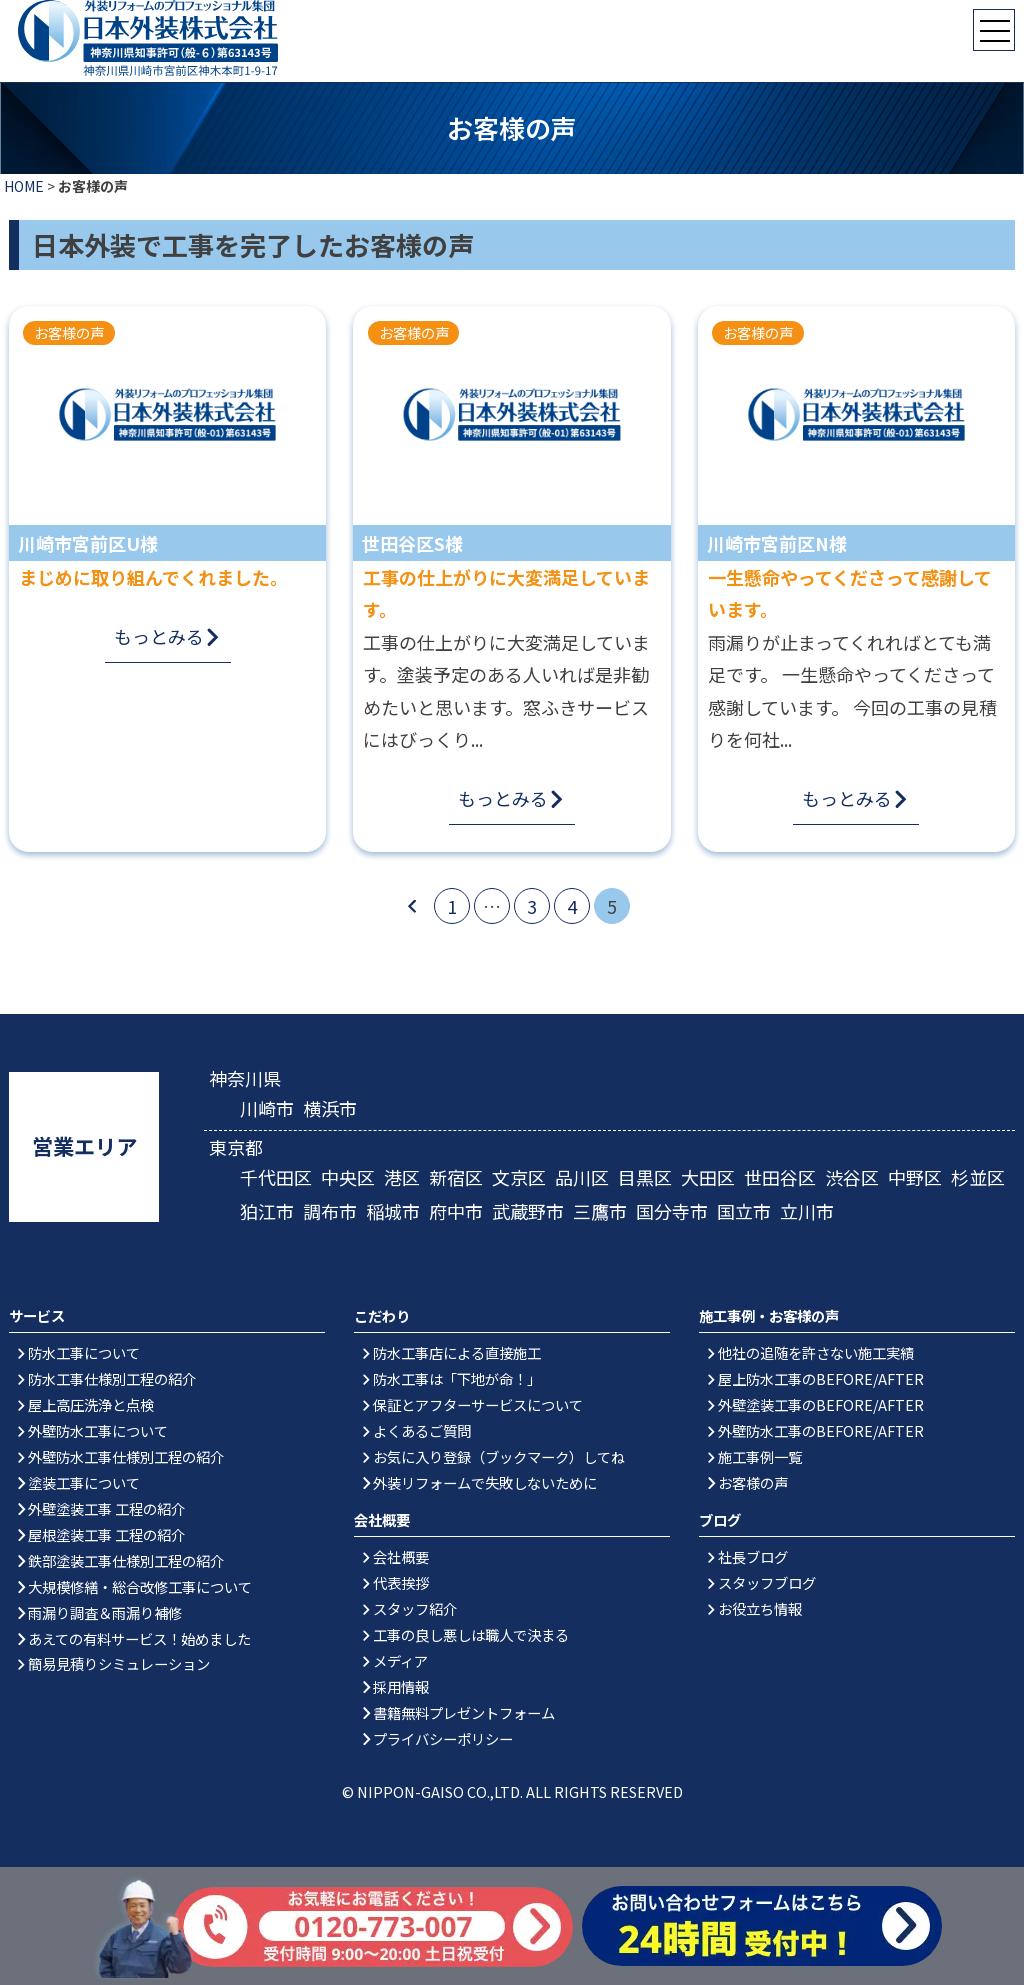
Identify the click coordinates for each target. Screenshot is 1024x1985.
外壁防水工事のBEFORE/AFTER (821, 1430)
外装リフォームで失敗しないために (485, 1482)
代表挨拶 (401, 1582)
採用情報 (401, 1686)
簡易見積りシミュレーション (119, 1663)
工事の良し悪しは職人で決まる (471, 1634)
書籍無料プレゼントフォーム (464, 1712)
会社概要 (401, 1556)
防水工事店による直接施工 (457, 1352)
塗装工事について (84, 1482)
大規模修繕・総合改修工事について (140, 1586)
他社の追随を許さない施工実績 (816, 1352)
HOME (24, 186)
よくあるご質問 (422, 1430)
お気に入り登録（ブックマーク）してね (499, 1456)
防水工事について (84, 1352)
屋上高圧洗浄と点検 (91, 1404)
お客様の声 (753, 1482)
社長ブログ (753, 1556)
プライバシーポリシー (443, 1738)
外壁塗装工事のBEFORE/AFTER (821, 1404)
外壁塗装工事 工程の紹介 (106, 1508)
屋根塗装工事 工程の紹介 (106, 1534)
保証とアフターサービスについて (478, 1404)
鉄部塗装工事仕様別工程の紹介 (126, 1560)
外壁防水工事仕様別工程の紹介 (126, 1456)
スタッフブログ (767, 1582)
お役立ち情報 (760, 1608)
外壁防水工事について (98, 1430)
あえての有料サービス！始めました (139, 1638)
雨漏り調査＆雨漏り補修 (105, 1612)
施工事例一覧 (760, 1456)
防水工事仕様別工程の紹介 (112, 1378)
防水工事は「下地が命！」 (457, 1378)
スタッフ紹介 (415, 1608)
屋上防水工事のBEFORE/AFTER (821, 1378)
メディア (400, 1660)
